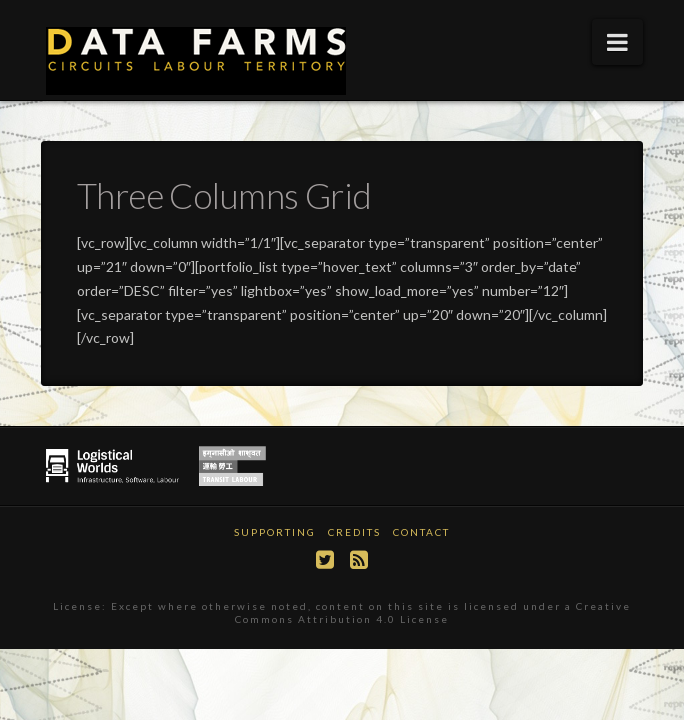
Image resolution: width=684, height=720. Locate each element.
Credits (354, 532)
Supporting (275, 532)
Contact (421, 532)
